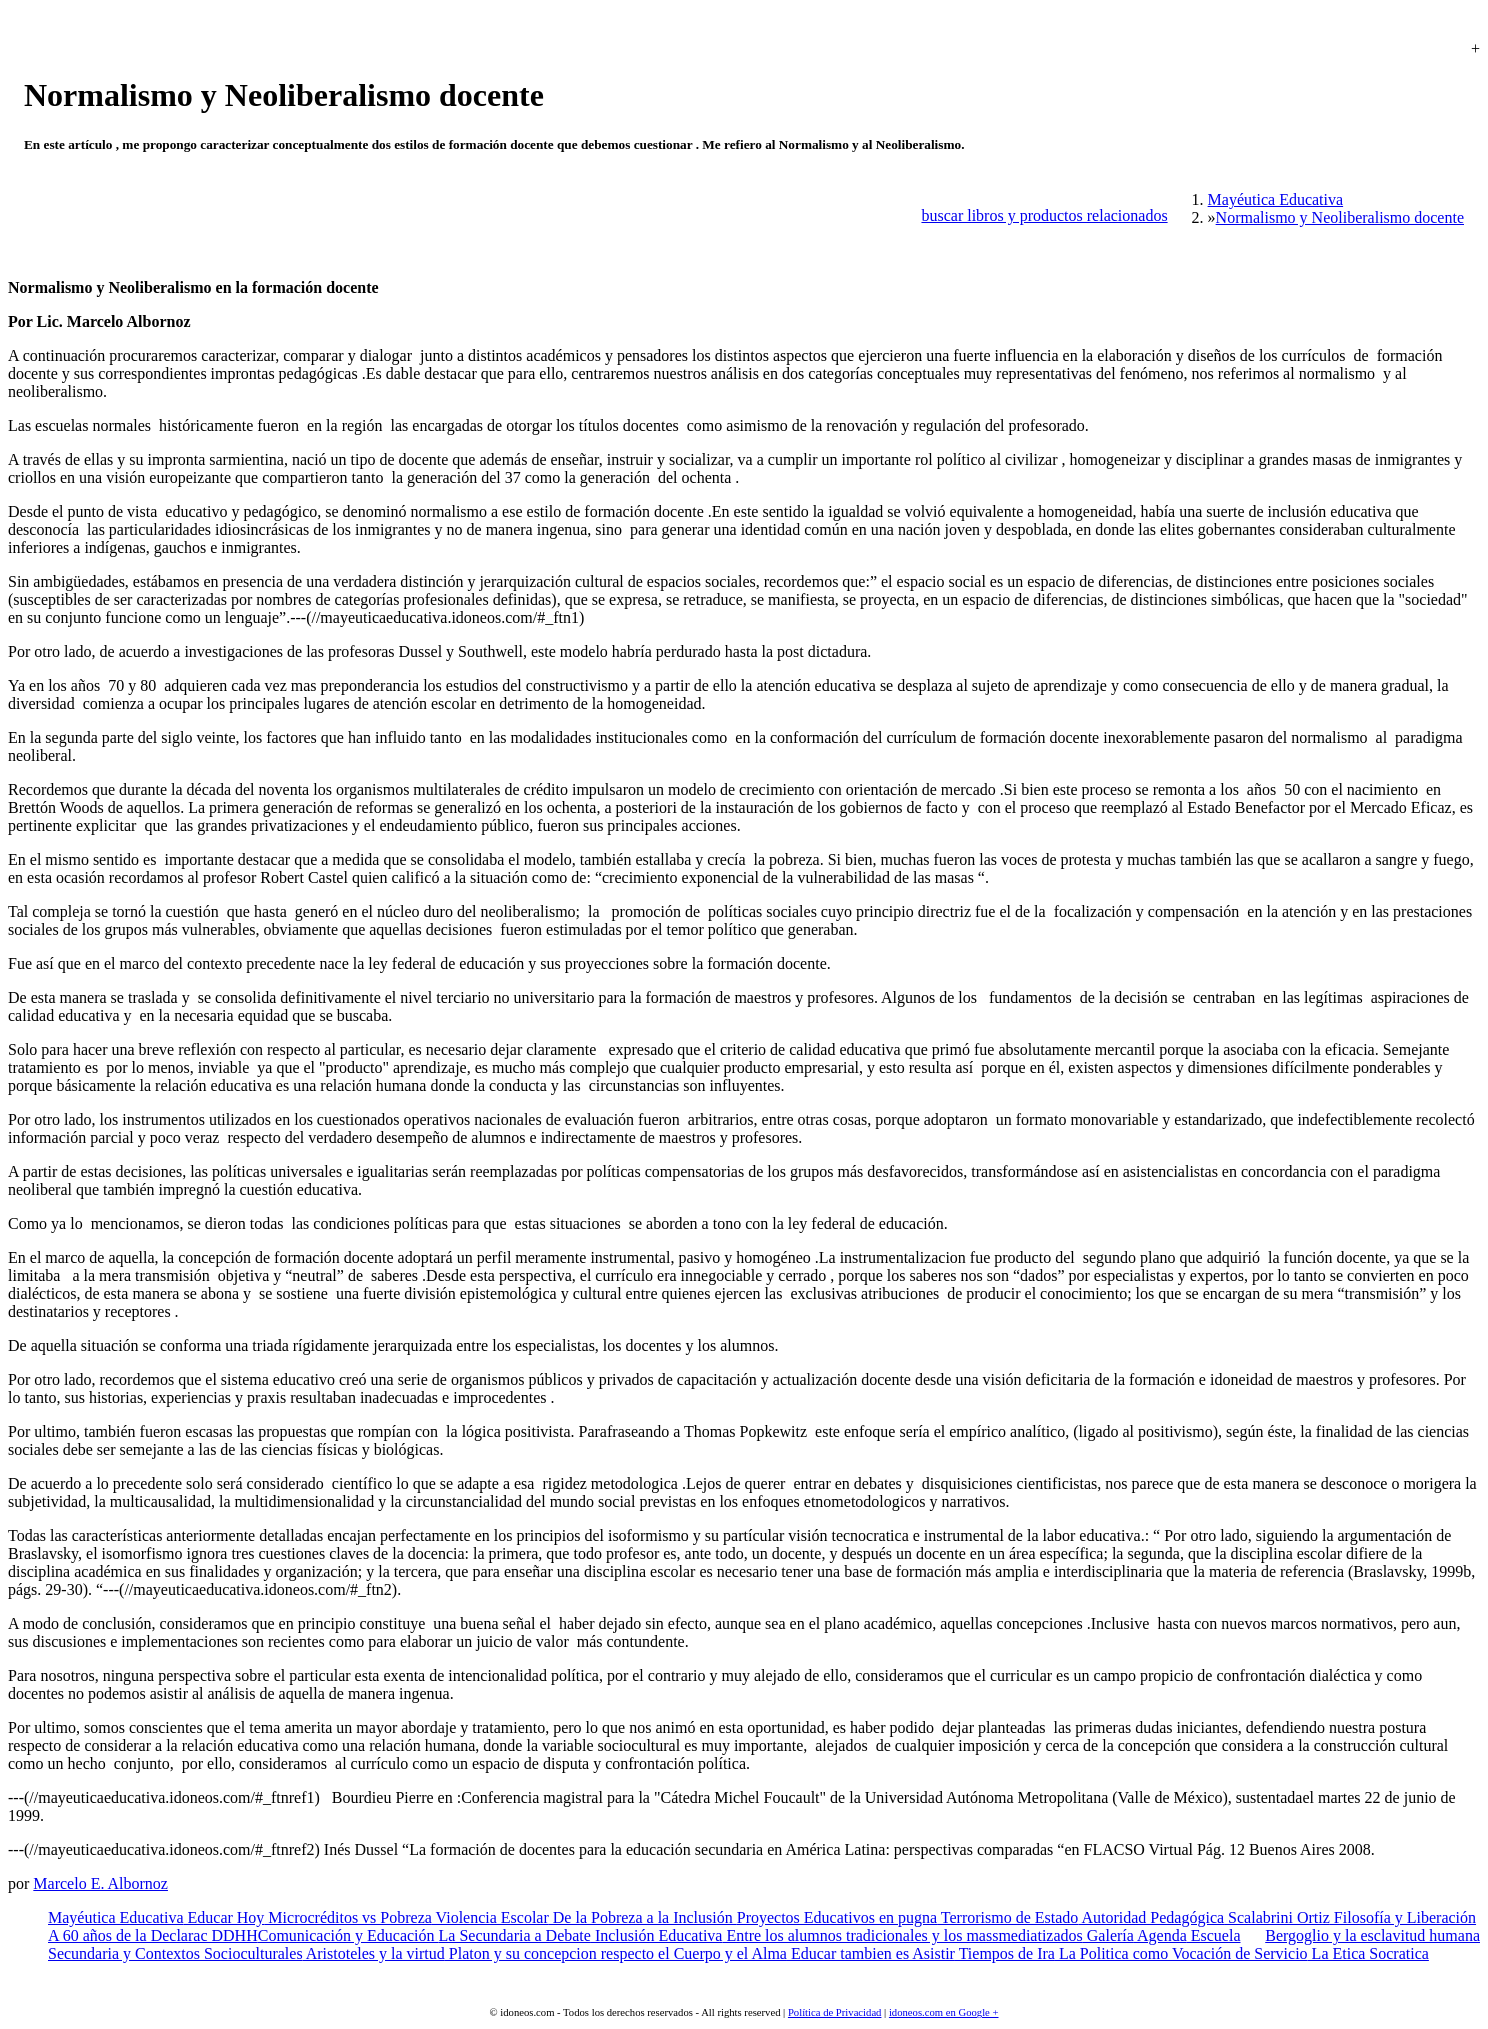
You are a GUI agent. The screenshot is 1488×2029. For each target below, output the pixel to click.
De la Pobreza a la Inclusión (643, 1917)
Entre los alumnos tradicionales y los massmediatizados (902, 1935)
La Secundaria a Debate (515, 1935)
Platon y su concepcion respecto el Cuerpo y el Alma (616, 1953)
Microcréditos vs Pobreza (348, 1917)
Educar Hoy (224, 1917)
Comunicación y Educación (348, 1935)
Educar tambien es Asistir (871, 1953)
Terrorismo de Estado (1007, 1917)
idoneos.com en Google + (944, 2012)
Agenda (1160, 1935)
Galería (1108, 1935)
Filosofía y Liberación (1403, 1917)
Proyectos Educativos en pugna (837, 1917)
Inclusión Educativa (657, 1935)
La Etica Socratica (1368, 1953)
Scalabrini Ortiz (1277, 1917)
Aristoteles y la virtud (374, 1953)
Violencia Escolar (490, 1917)
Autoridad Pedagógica (1151, 1917)
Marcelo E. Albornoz (100, 1883)
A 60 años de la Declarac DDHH (153, 1935)
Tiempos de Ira (1005, 1953)
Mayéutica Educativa (116, 1917)
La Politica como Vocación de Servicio (1181, 1953)
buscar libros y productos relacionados (1044, 215)
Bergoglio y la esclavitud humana (1372, 1935)
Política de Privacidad (835, 2012)
